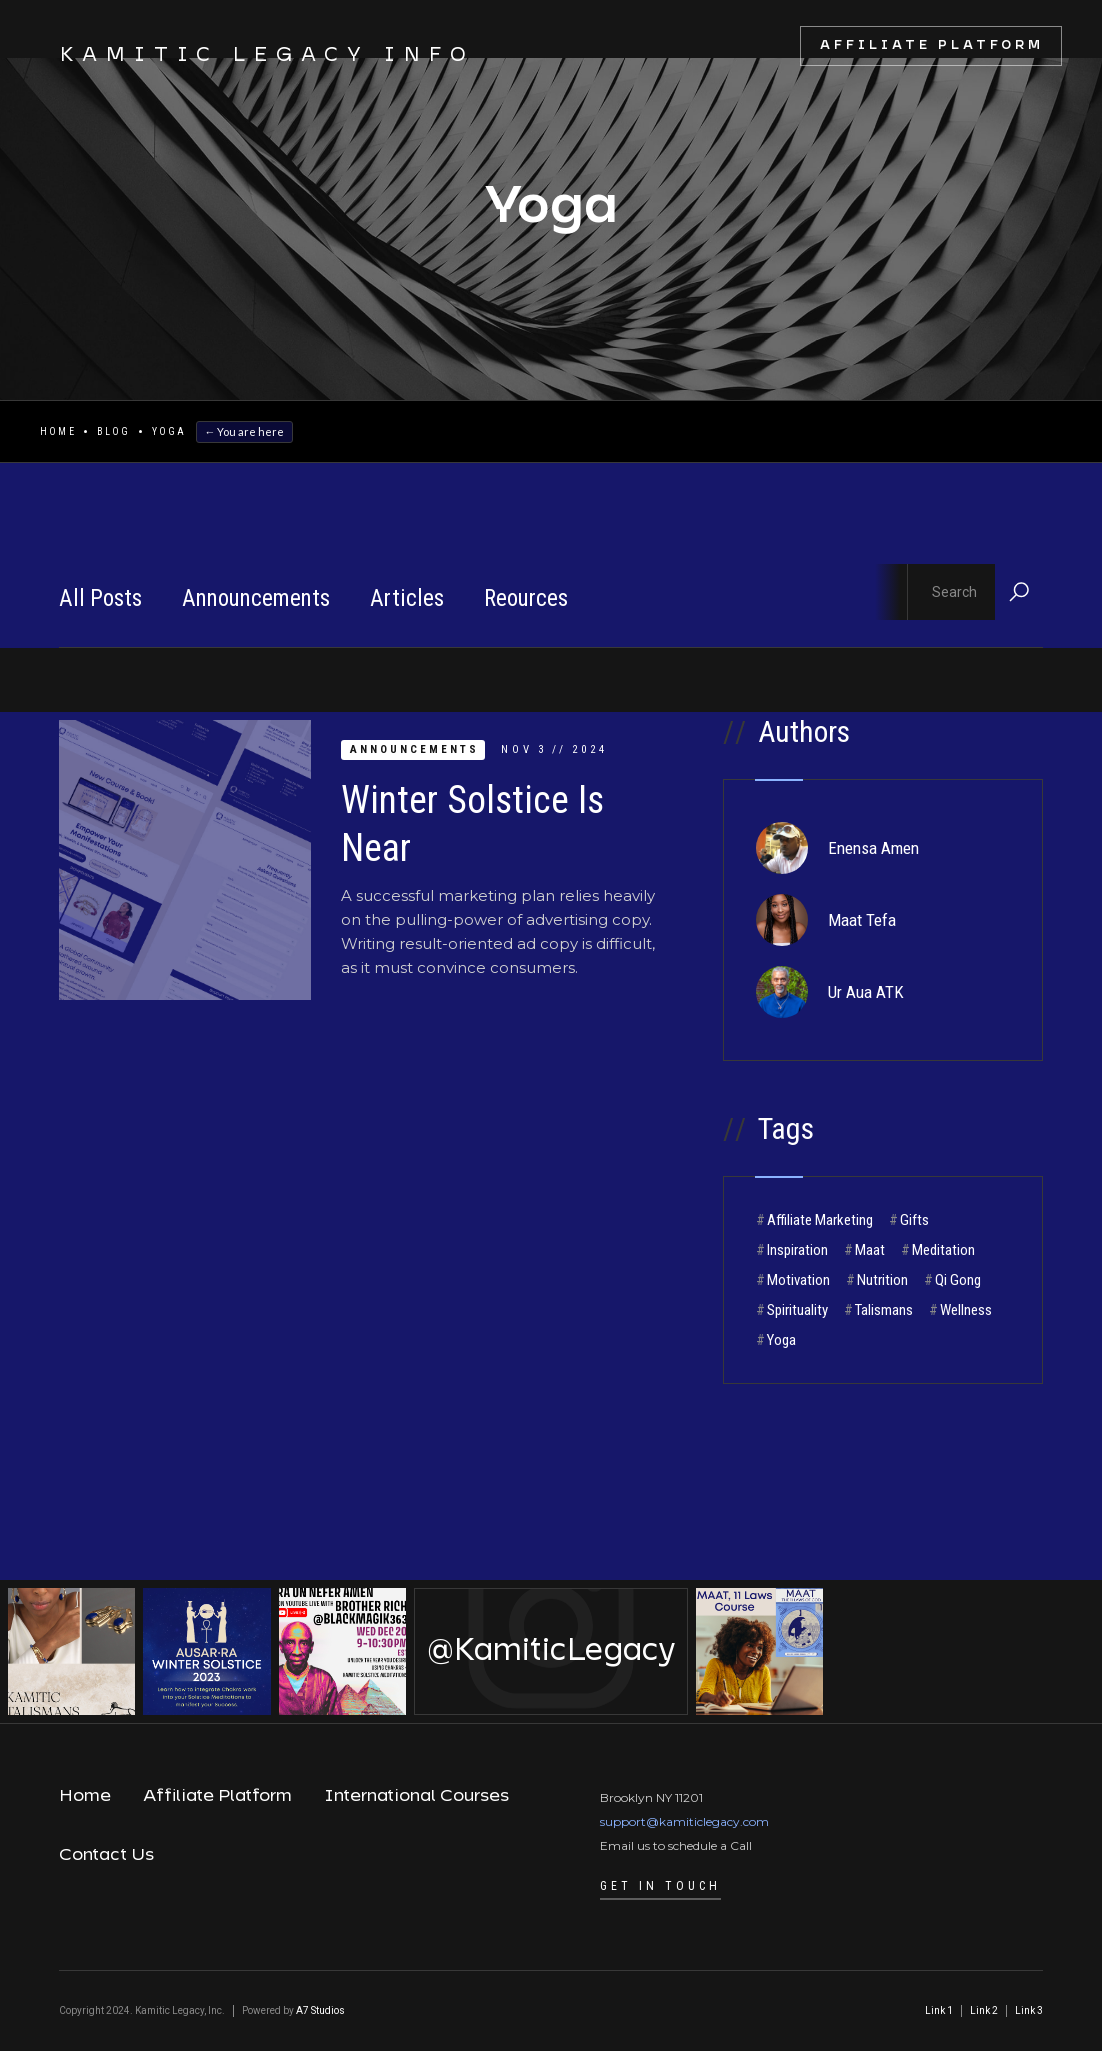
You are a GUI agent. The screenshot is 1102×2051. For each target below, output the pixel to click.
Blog (114, 431)
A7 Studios (320, 2010)
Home (58, 431)
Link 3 (1029, 2010)
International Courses (416, 1796)
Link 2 (984, 2010)
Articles (407, 598)
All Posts (100, 598)
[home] (247, 56)
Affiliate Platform (932, 45)
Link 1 (939, 2010)
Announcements (256, 598)
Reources (526, 598)
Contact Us (106, 1855)
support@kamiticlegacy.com (684, 1821)
